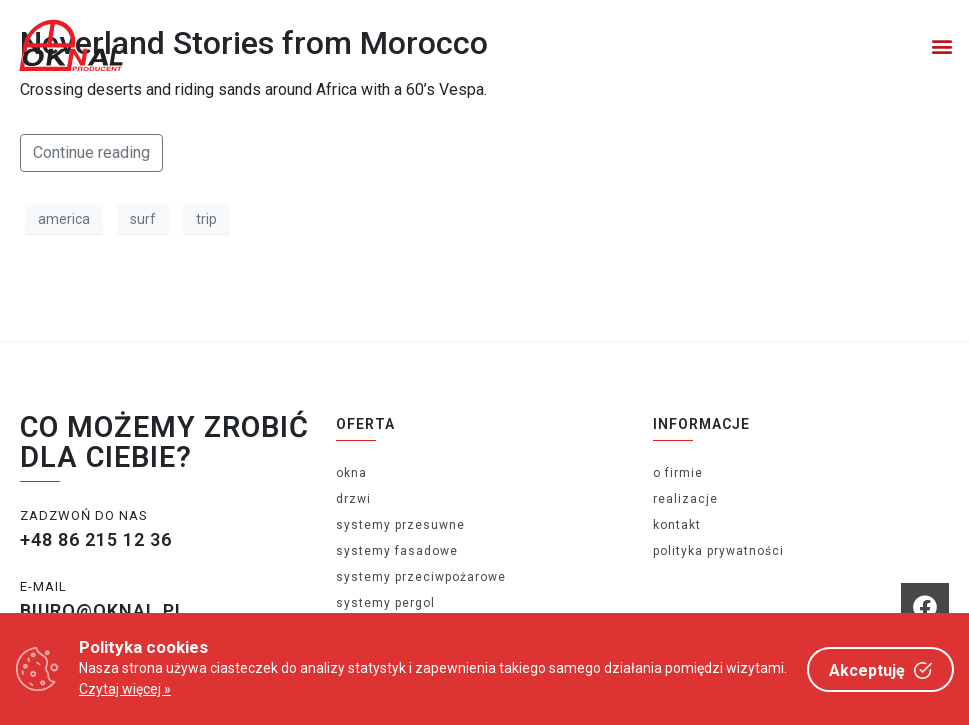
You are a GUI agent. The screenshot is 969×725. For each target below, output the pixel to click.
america (64, 219)
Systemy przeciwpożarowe (421, 577)
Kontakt (677, 525)
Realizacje (685, 499)
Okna (351, 473)
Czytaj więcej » (125, 689)
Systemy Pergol (385, 603)
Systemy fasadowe (397, 551)
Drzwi (353, 499)
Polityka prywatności (718, 551)
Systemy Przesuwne (400, 525)
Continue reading (91, 152)
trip (206, 219)
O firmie (678, 473)
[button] (942, 45)
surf (143, 219)
